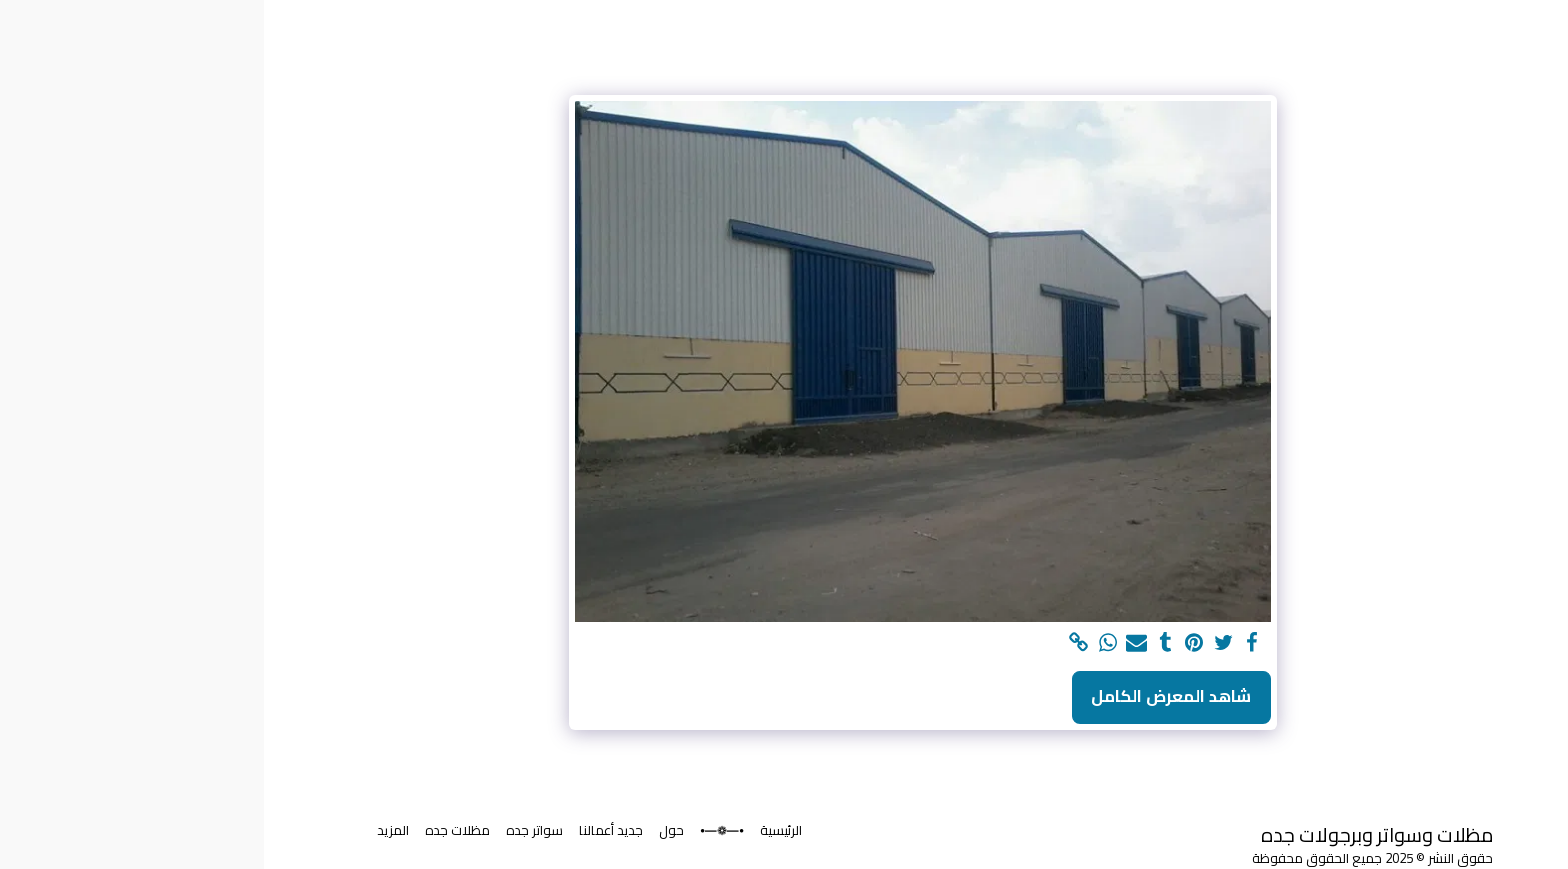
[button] (1444, 581)
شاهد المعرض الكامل (907, 696)
